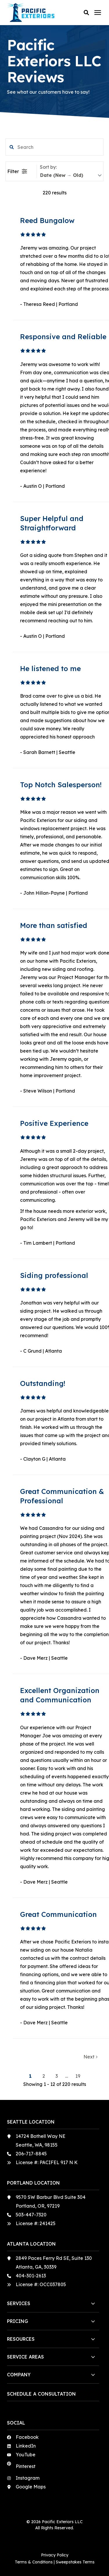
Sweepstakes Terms (75, 2562)
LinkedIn (26, 2446)
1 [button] (31, 2076)
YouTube (25, 2454)
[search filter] (55, 147)
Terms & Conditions (34, 2562)
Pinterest (25, 2466)
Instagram (28, 2478)
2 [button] (44, 2076)
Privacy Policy (54, 2555)
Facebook (27, 2437)
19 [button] (77, 2076)
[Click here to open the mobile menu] (97, 12)
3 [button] (57, 2076)
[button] (86, 12)
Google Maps (31, 2487)
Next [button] (90, 2057)
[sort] (71, 175)
